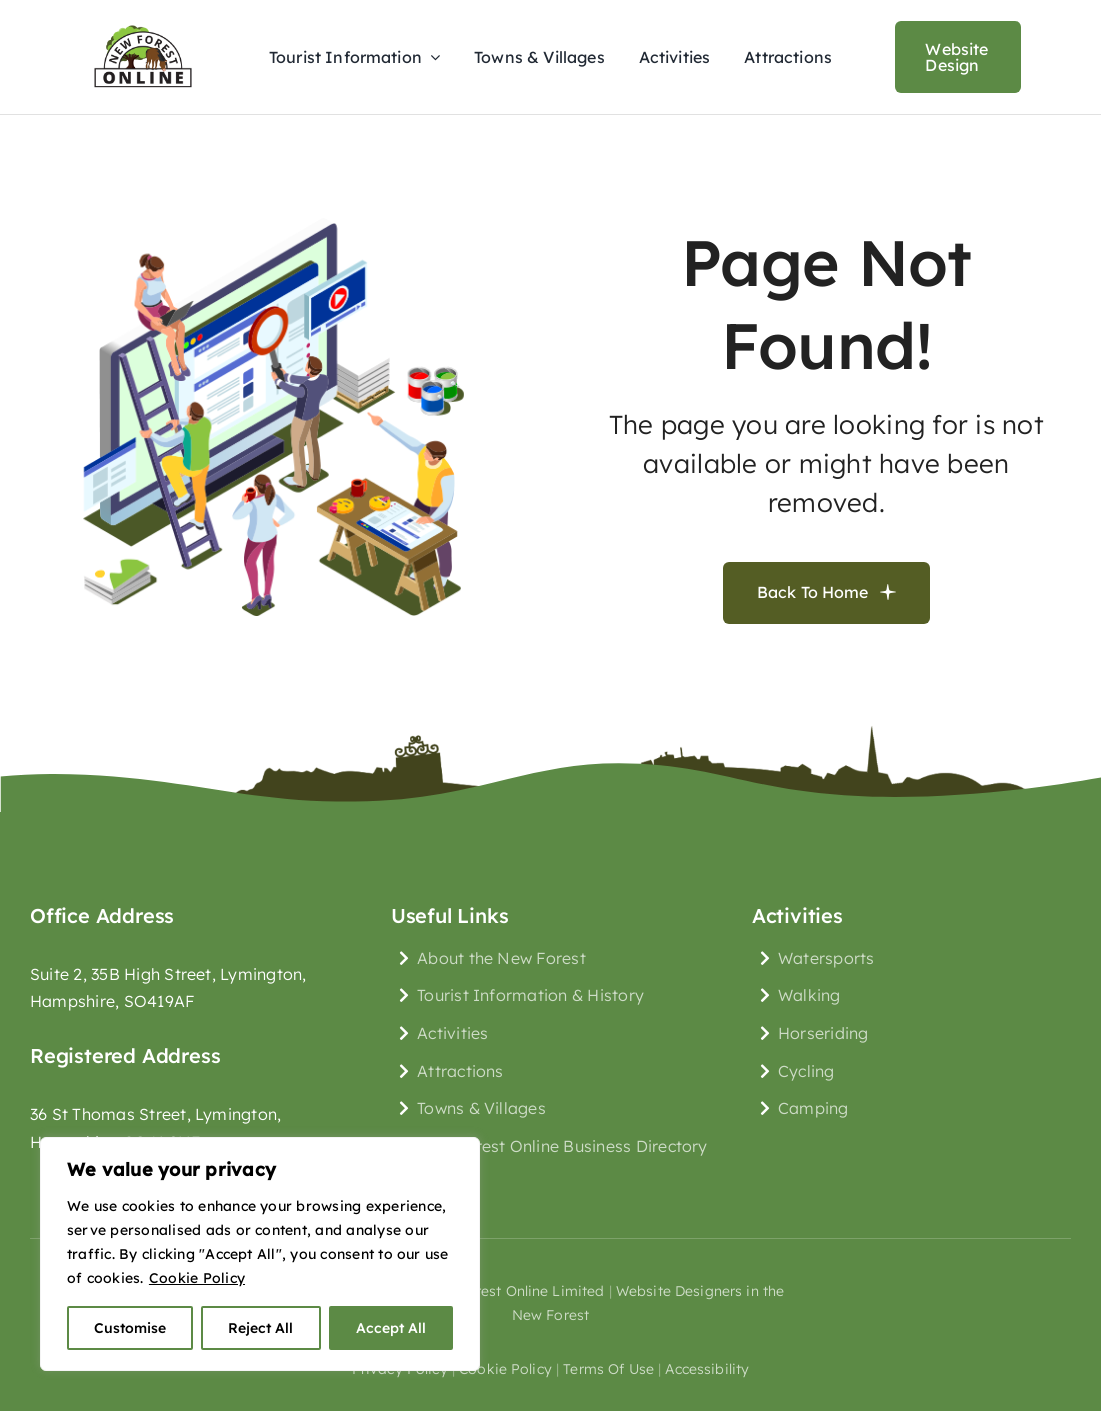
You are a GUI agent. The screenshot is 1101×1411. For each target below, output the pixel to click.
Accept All (391, 1328)
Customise (130, 1328)
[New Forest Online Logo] (143, 24)
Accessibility (707, 1369)
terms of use (608, 1369)
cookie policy (505, 1369)
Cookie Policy (197, 1278)
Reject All (260, 1328)
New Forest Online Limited (514, 1291)
